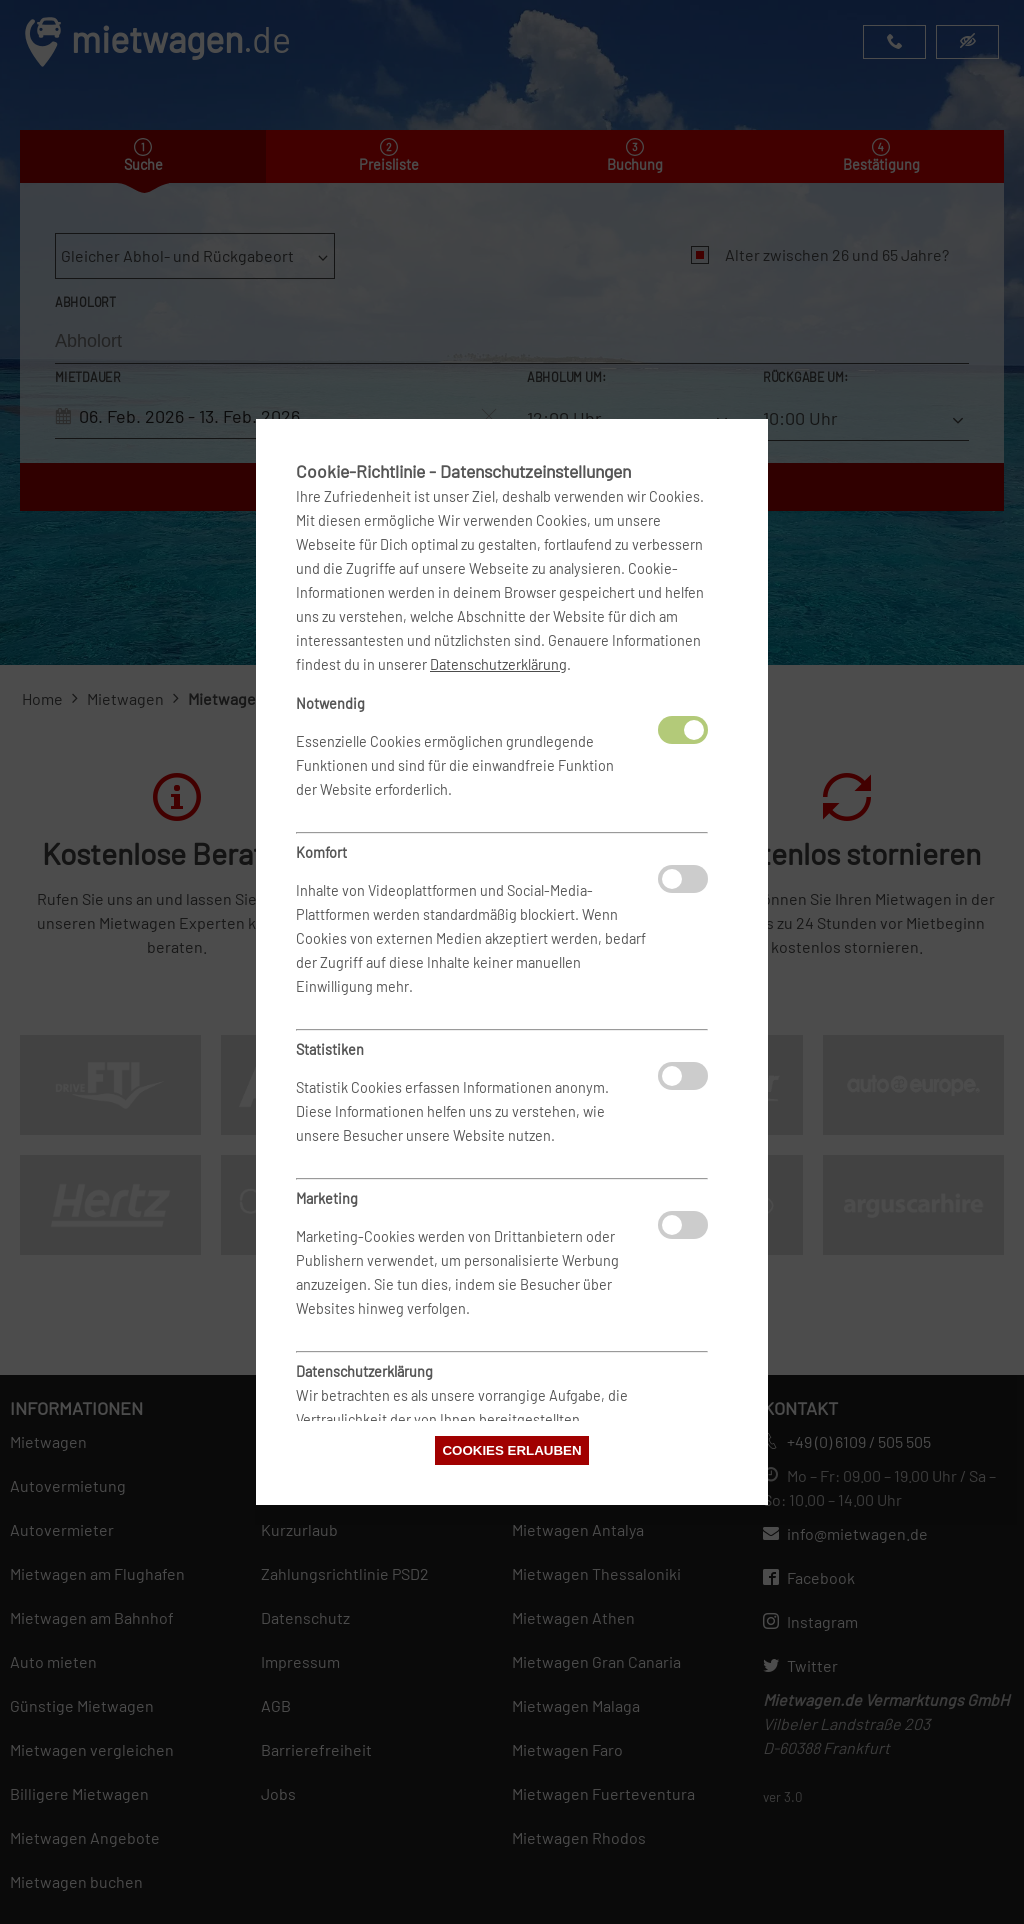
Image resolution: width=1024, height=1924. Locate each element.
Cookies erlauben (511, 1450)
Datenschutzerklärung (498, 664)
